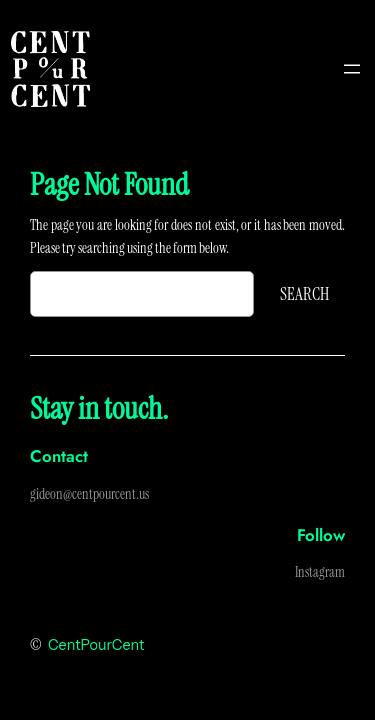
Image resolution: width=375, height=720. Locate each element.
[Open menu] (352, 69)
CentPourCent (96, 645)
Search (304, 294)
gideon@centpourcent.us (89, 494)
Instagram (320, 572)
